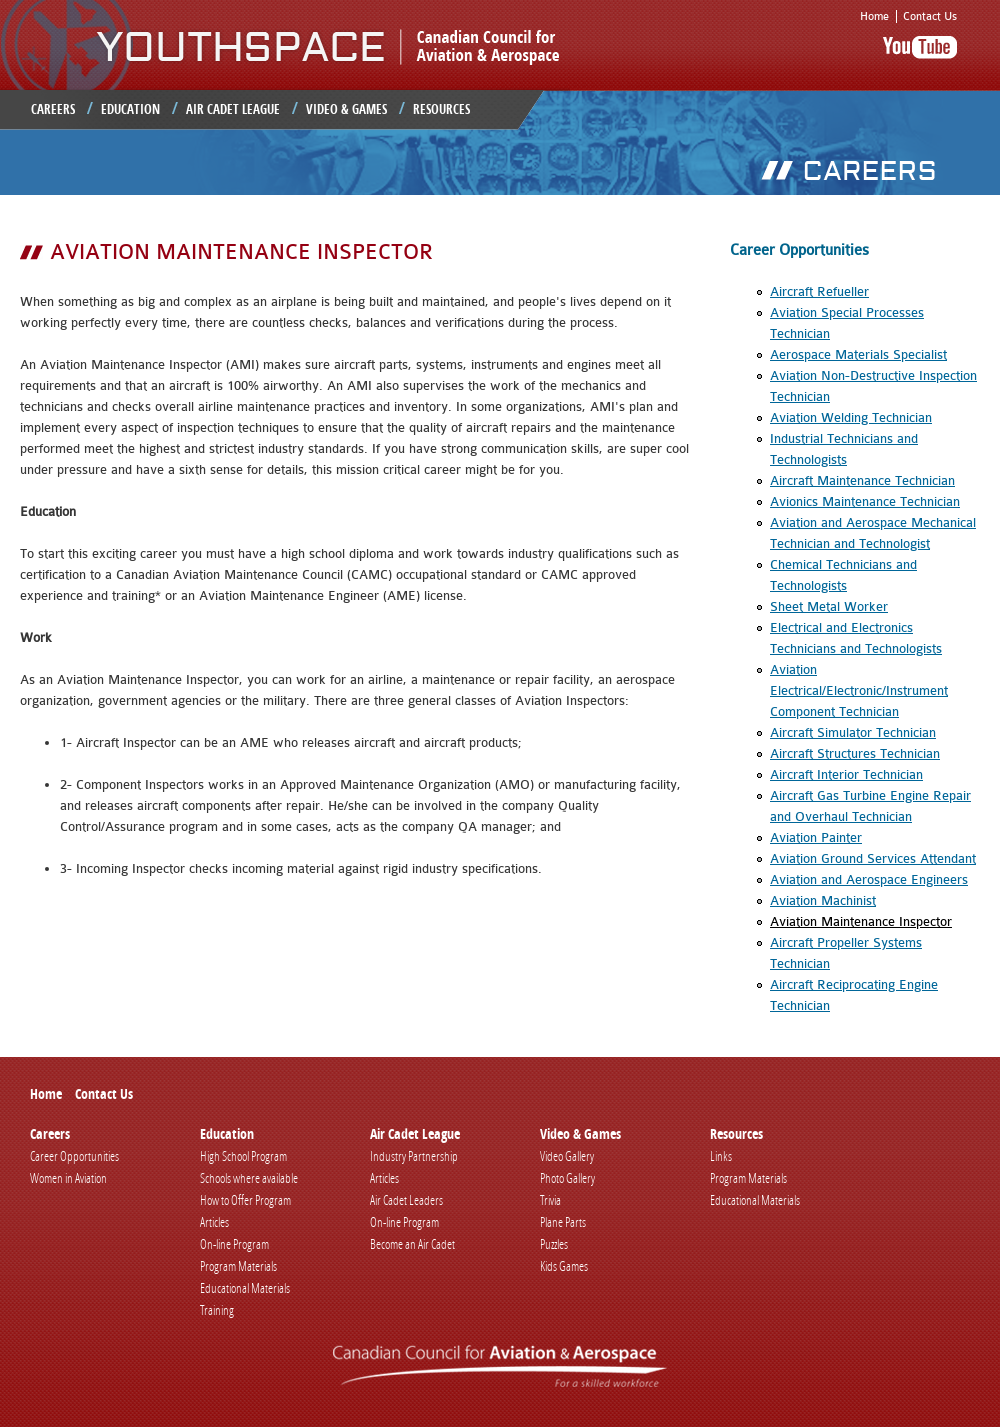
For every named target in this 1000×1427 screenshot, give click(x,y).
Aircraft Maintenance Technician (862, 480)
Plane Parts (563, 1222)
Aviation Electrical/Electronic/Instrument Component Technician (859, 690)
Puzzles (554, 1244)
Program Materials (238, 1266)
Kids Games (564, 1266)
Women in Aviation (68, 1178)
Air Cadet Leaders (406, 1200)
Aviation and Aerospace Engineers (869, 879)
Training (217, 1310)
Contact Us (930, 16)
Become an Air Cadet (412, 1244)
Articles (214, 1222)
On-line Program (234, 1244)
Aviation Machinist (823, 900)
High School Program (243, 1156)
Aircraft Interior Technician (846, 774)
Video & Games (346, 109)
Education (130, 109)
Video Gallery (567, 1156)
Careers (53, 109)
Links (721, 1156)
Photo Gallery (567, 1178)
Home (874, 16)
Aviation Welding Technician (851, 417)
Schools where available (249, 1178)
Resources (441, 109)
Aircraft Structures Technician (855, 753)
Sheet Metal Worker (829, 606)
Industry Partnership (414, 1156)
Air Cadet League (233, 109)
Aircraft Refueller (819, 291)
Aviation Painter (816, 837)
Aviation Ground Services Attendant (873, 858)
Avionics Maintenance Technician (865, 501)
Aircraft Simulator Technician (853, 732)
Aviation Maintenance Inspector (861, 921)
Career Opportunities (74, 1156)
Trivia (550, 1200)
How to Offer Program (245, 1200)
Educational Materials (245, 1288)
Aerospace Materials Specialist (858, 354)
